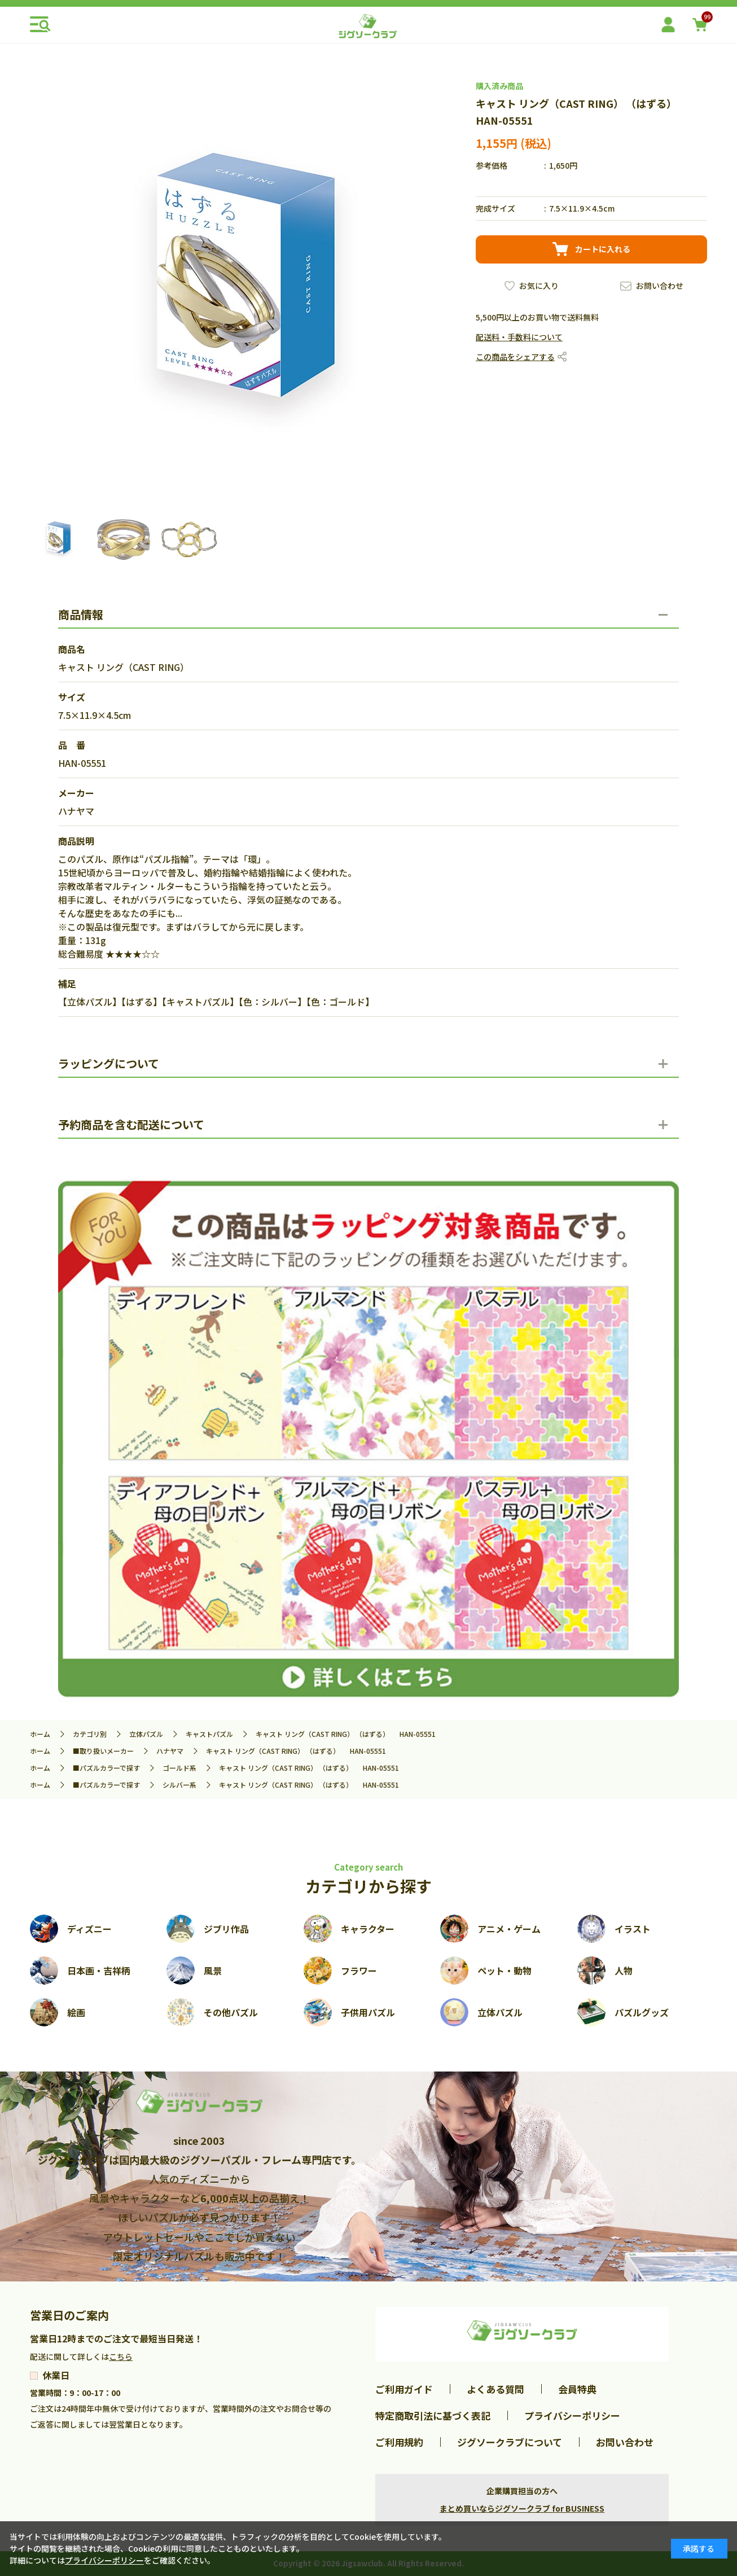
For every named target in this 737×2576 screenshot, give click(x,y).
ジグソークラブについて (509, 2442)
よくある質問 (495, 2389)
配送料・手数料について (519, 337)
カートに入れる (602, 248)
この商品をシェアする (515, 356)
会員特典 (577, 2389)
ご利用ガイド (404, 2389)
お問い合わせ (659, 285)
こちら (121, 2356)
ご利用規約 (399, 2442)
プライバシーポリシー (572, 2415)
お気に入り (539, 285)
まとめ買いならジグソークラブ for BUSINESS (522, 2508)
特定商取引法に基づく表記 (432, 2415)
